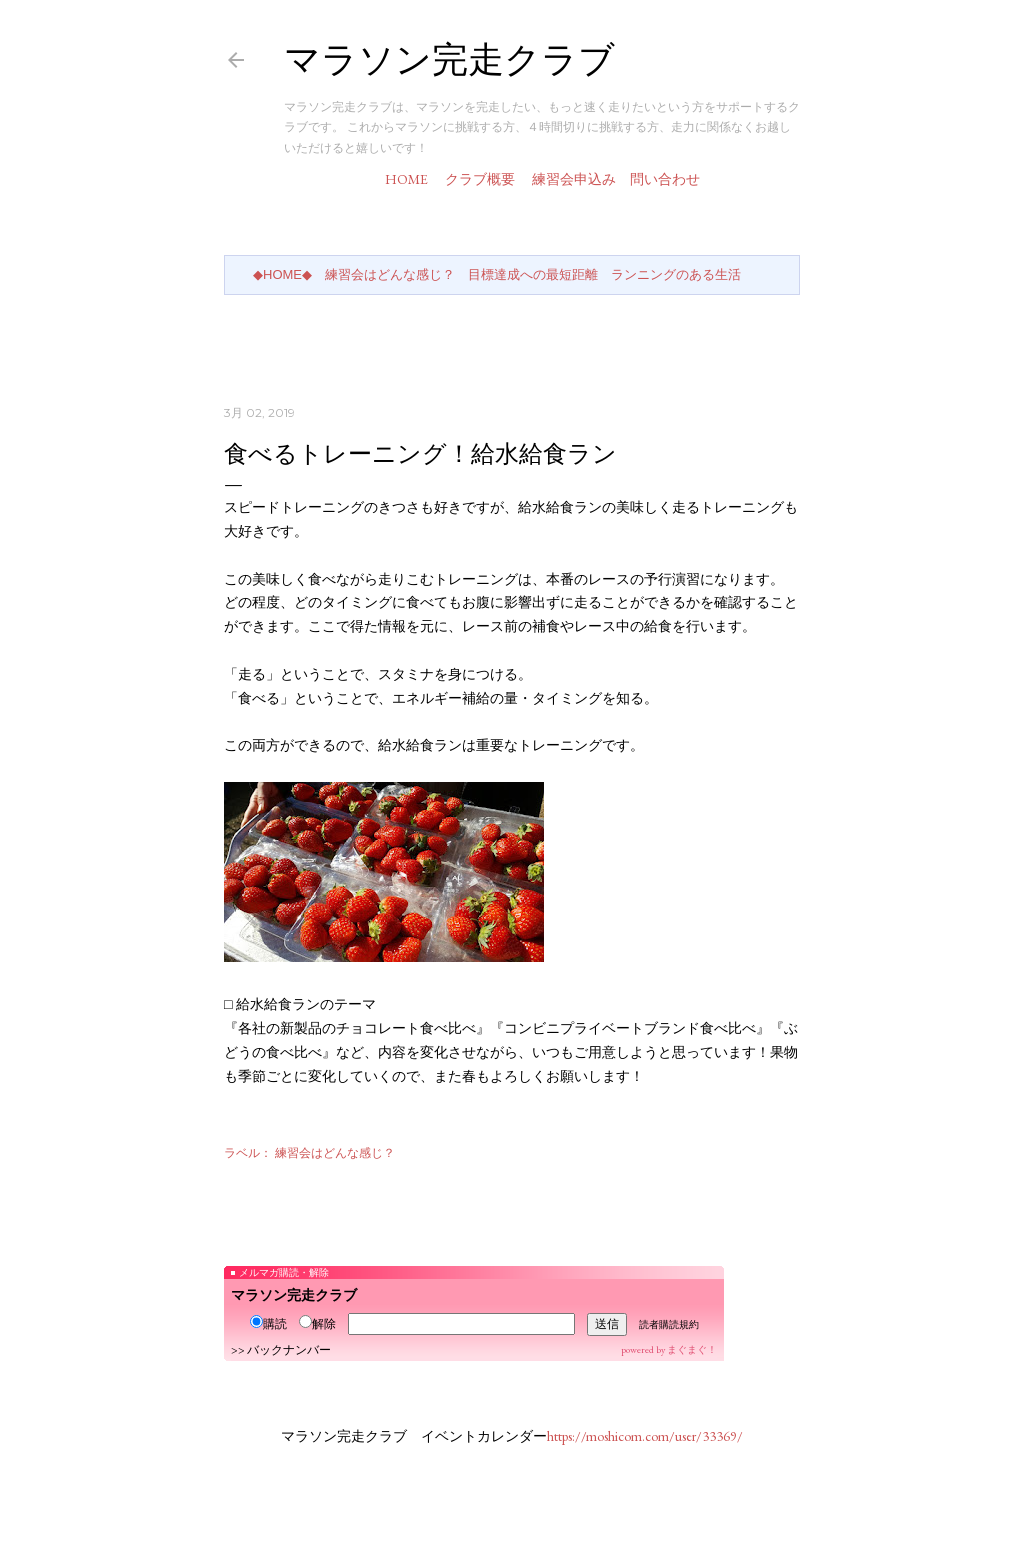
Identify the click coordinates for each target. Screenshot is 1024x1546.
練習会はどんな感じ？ (390, 274)
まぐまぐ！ (692, 1349)
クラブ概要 (480, 179)
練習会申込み (574, 179)
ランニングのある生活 (676, 274)
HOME (406, 179)
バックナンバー (289, 1350)
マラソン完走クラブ (449, 59)
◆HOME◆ (282, 274)
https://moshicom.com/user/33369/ (645, 1436)
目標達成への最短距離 (533, 274)
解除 (317, 1324)
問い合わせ (665, 179)
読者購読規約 (669, 1324)
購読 (268, 1324)
